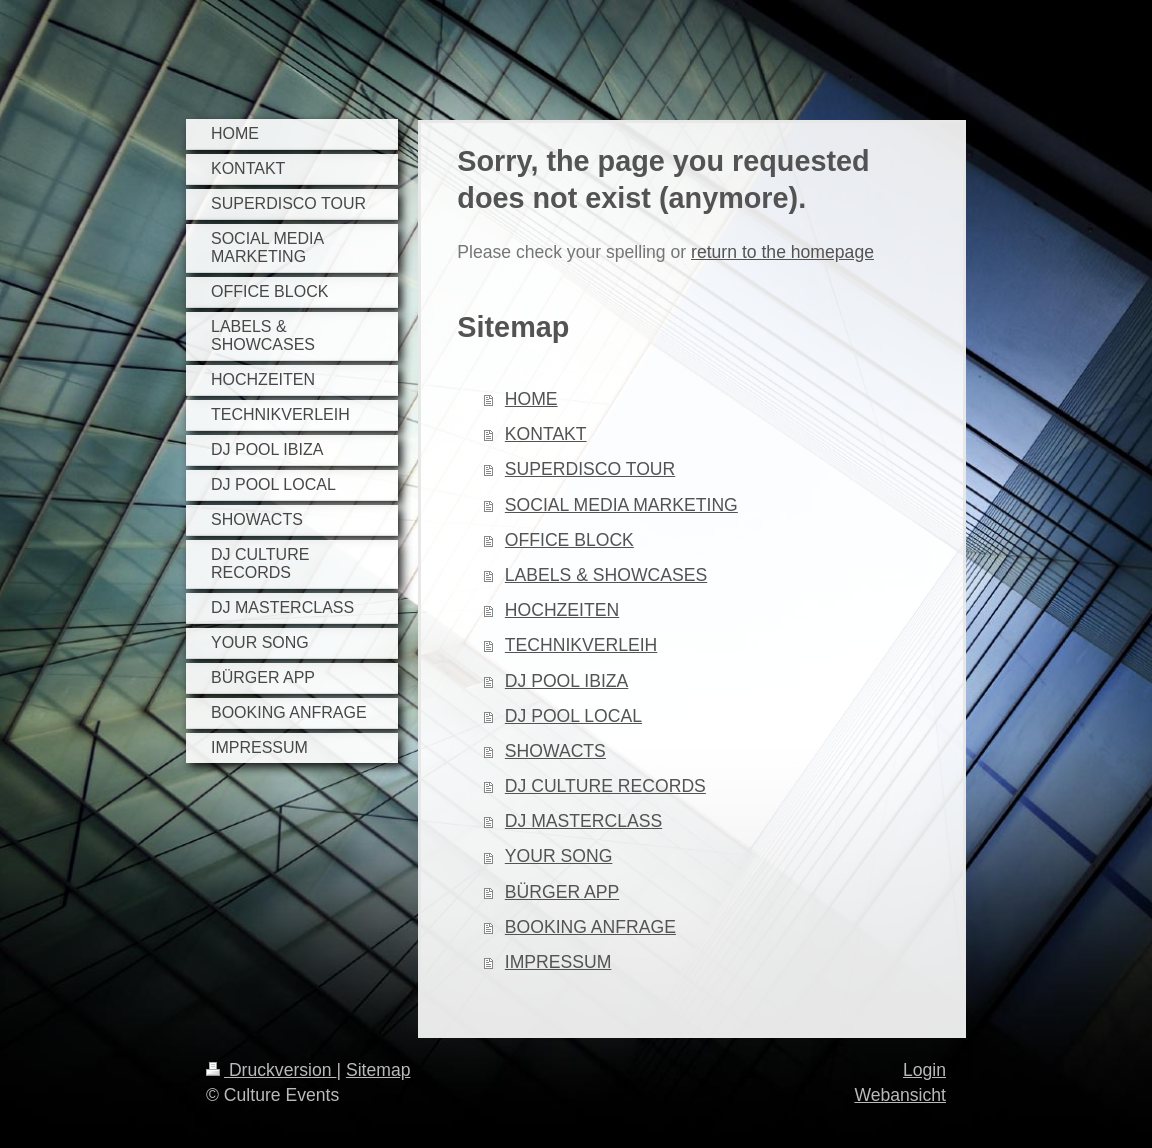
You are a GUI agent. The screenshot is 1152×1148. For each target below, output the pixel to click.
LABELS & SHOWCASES (606, 575)
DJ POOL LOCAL (573, 716)
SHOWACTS (555, 751)
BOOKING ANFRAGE (590, 927)
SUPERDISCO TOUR (590, 469)
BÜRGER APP (562, 892)
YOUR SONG (559, 856)
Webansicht (900, 1095)
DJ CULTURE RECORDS (605, 786)
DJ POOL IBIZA (567, 681)
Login (924, 1070)
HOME (531, 399)
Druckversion (271, 1070)
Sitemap (378, 1070)
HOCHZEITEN (562, 610)
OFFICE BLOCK (569, 540)
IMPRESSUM (558, 962)
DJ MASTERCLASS (583, 821)
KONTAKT (546, 434)
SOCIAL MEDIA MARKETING (621, 505)
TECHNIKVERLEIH (581, 645)
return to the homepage (782, 252)
